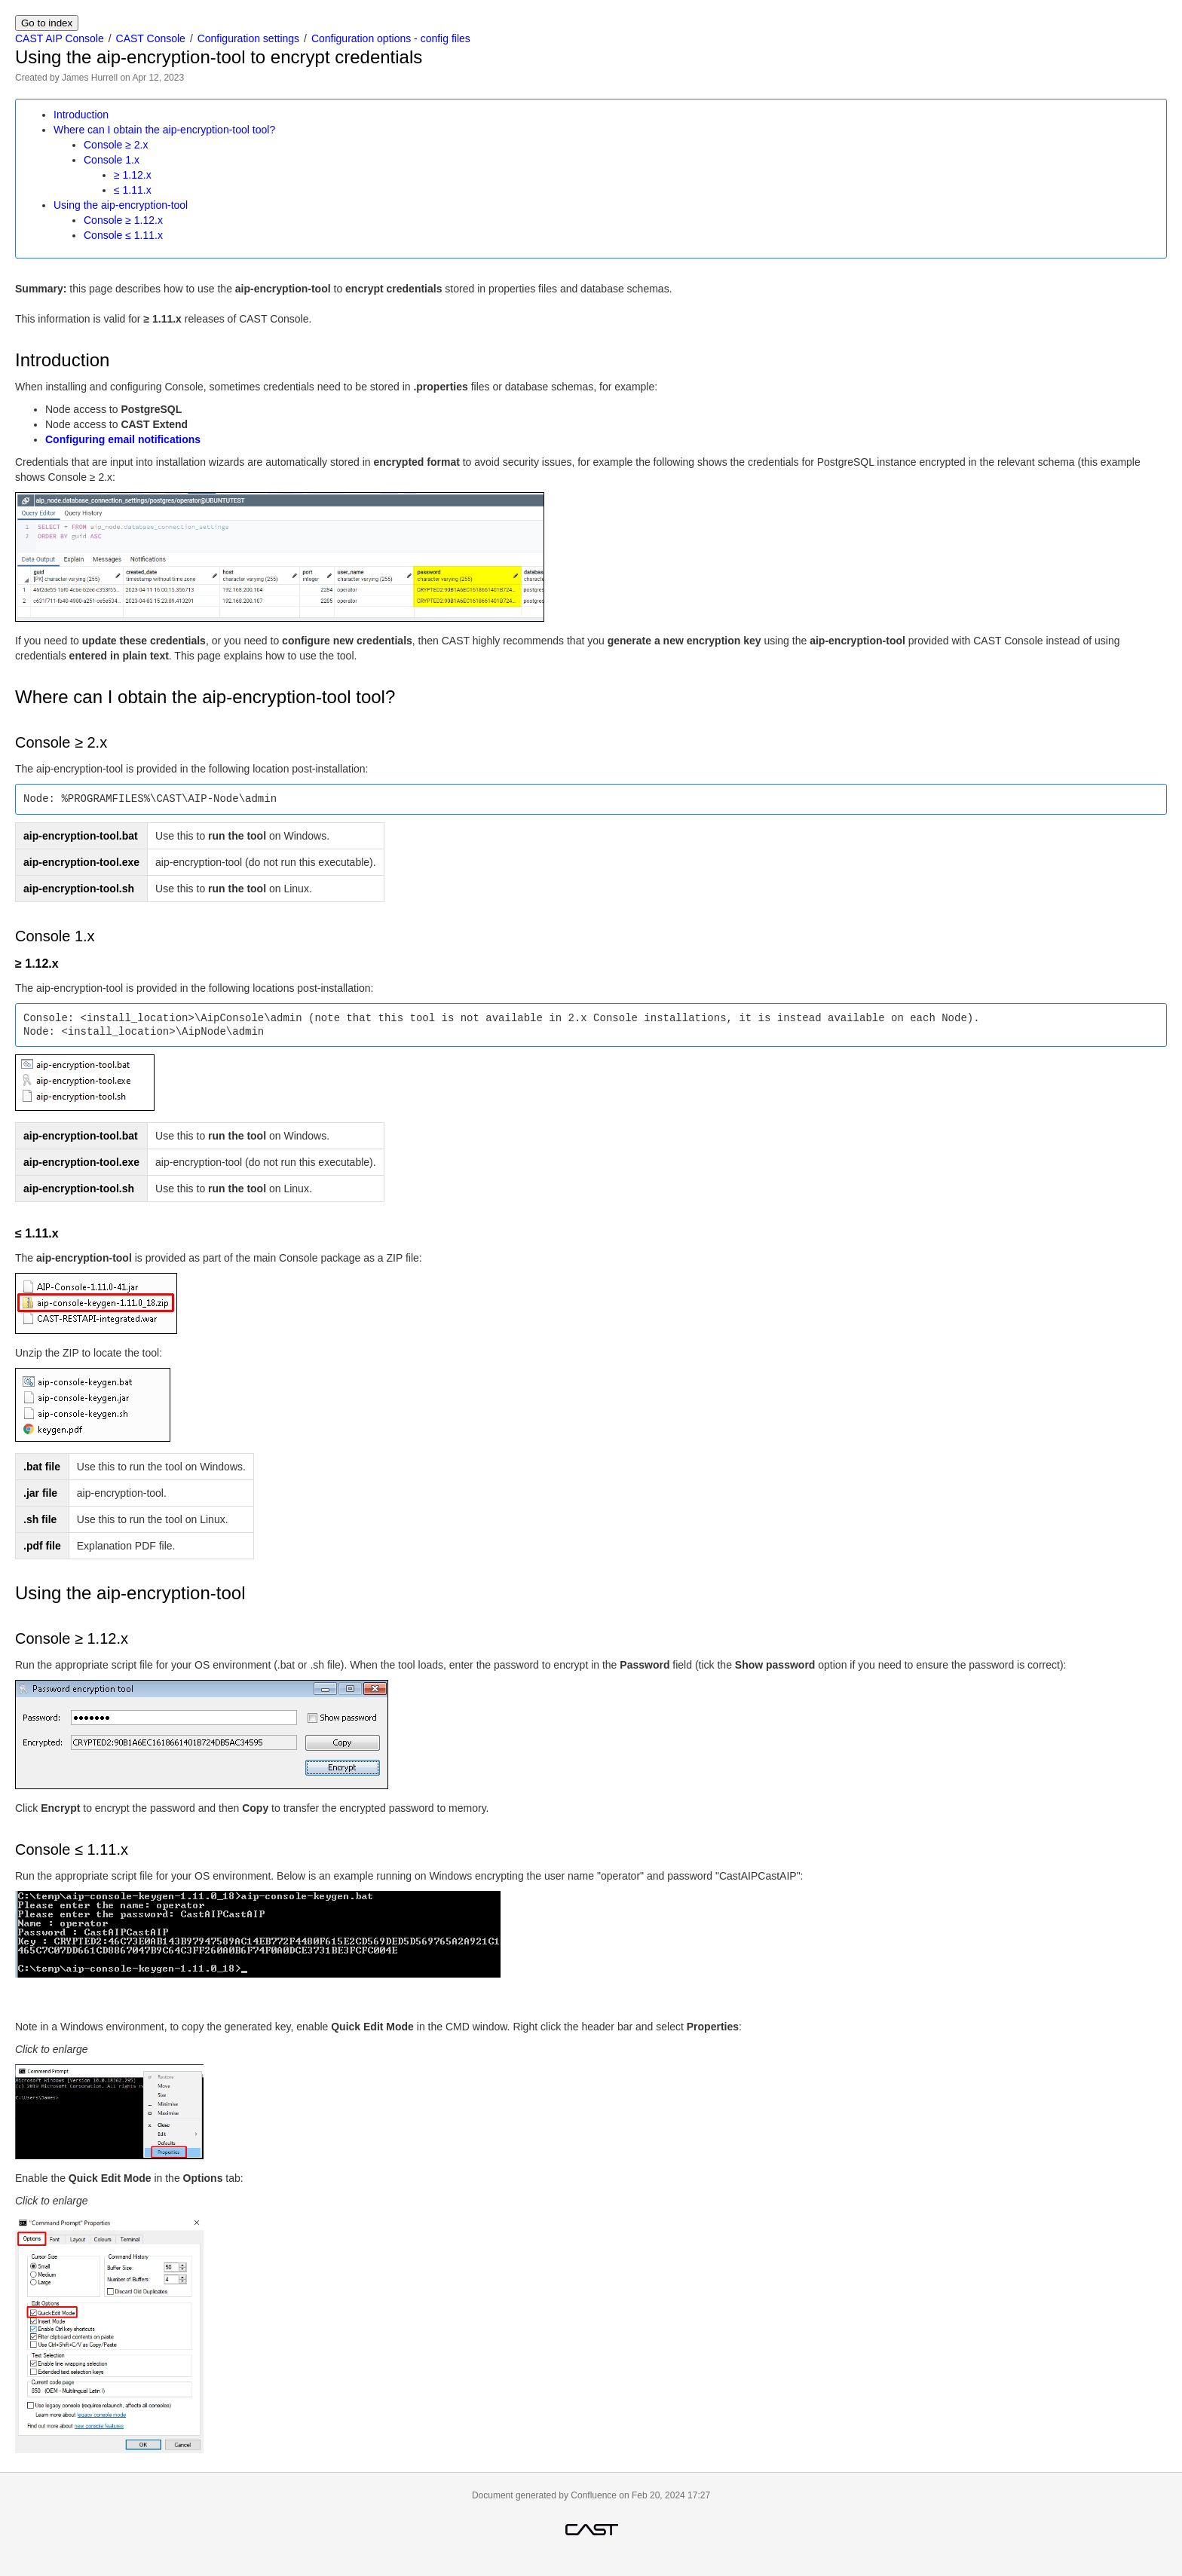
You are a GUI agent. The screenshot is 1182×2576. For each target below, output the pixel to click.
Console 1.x (111, 160)
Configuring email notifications (123, 439)
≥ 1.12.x (133, 175)
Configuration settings (248, 38)
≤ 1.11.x (133, 190)
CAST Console (150, 38)
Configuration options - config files (390, 38)
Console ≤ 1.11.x (123, 235)
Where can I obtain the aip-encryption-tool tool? (164, 130)
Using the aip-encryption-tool (121, 205)
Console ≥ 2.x (116, 145)
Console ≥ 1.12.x (123, 220)
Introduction (81, 115)
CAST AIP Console (59, 38)
